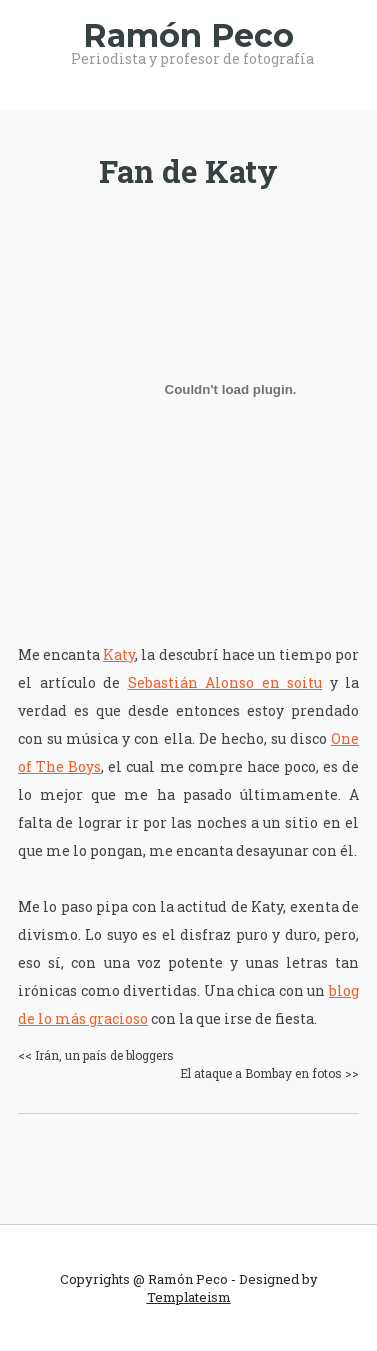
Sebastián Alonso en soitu (225, 682)
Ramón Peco (188, 35)
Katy (119, 654)
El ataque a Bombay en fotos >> (269, 1073)
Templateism (189, 1297)
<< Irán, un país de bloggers (96, 1055)
